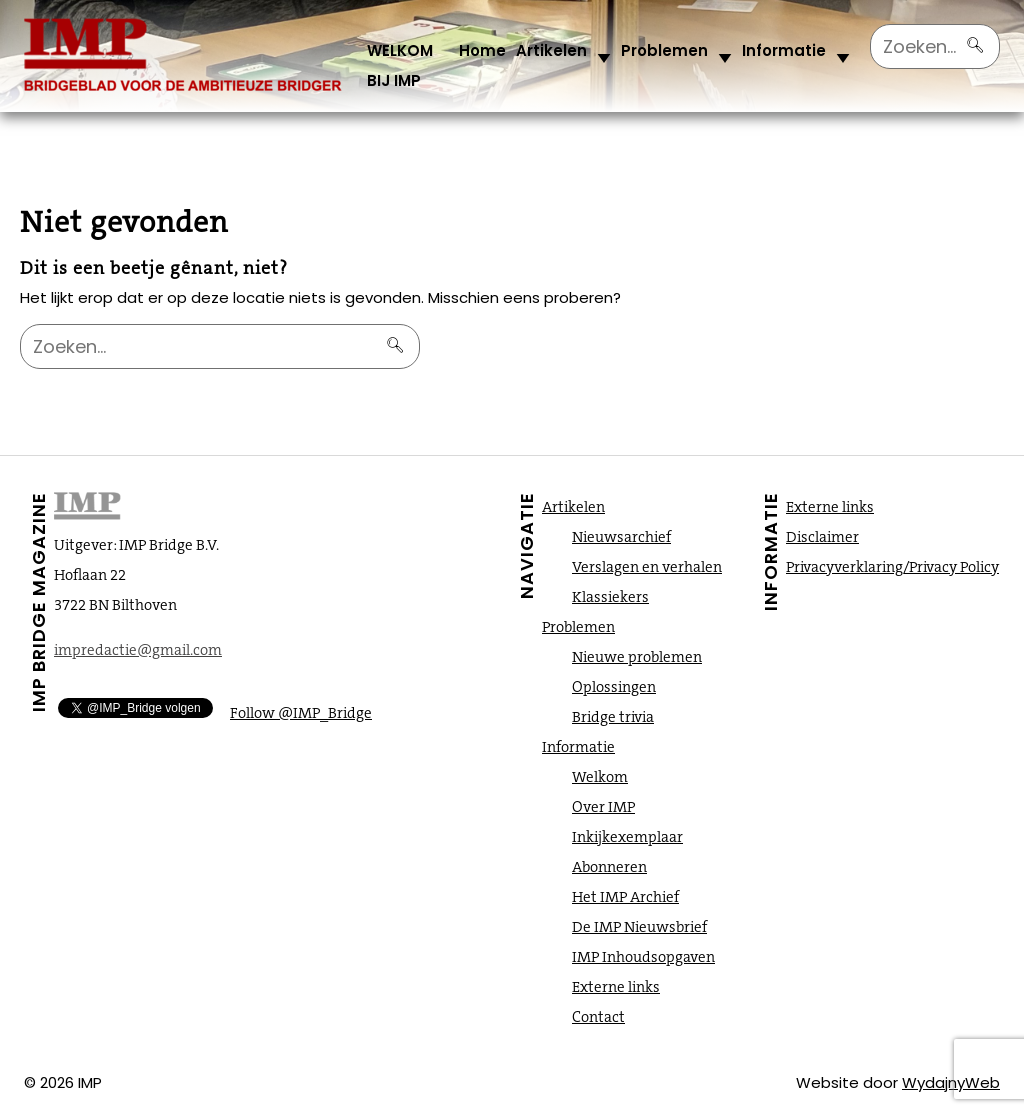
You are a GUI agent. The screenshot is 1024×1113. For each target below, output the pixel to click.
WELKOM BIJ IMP (400, 65)
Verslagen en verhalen (647, 567)
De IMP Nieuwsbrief (639, 927)
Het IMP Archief (625, 897)
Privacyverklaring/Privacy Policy (892, 567)
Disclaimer (822, 537)
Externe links (616, 987)
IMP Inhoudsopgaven (643, 957)
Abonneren (609, 867)
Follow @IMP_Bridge (301, 713)
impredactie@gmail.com (138, 650)
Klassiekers (610, 597)
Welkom (600, 777)
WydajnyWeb (951, 1082)
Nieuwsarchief (621, 537)
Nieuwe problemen (637, 657)
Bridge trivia (613, 717)
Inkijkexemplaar (627, 837)
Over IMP (603, 807)
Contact (598, 1017)
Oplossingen (614, 687)
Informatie (784, 50)
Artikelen (551, 50)
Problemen (664, 50)
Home (482, 50)
